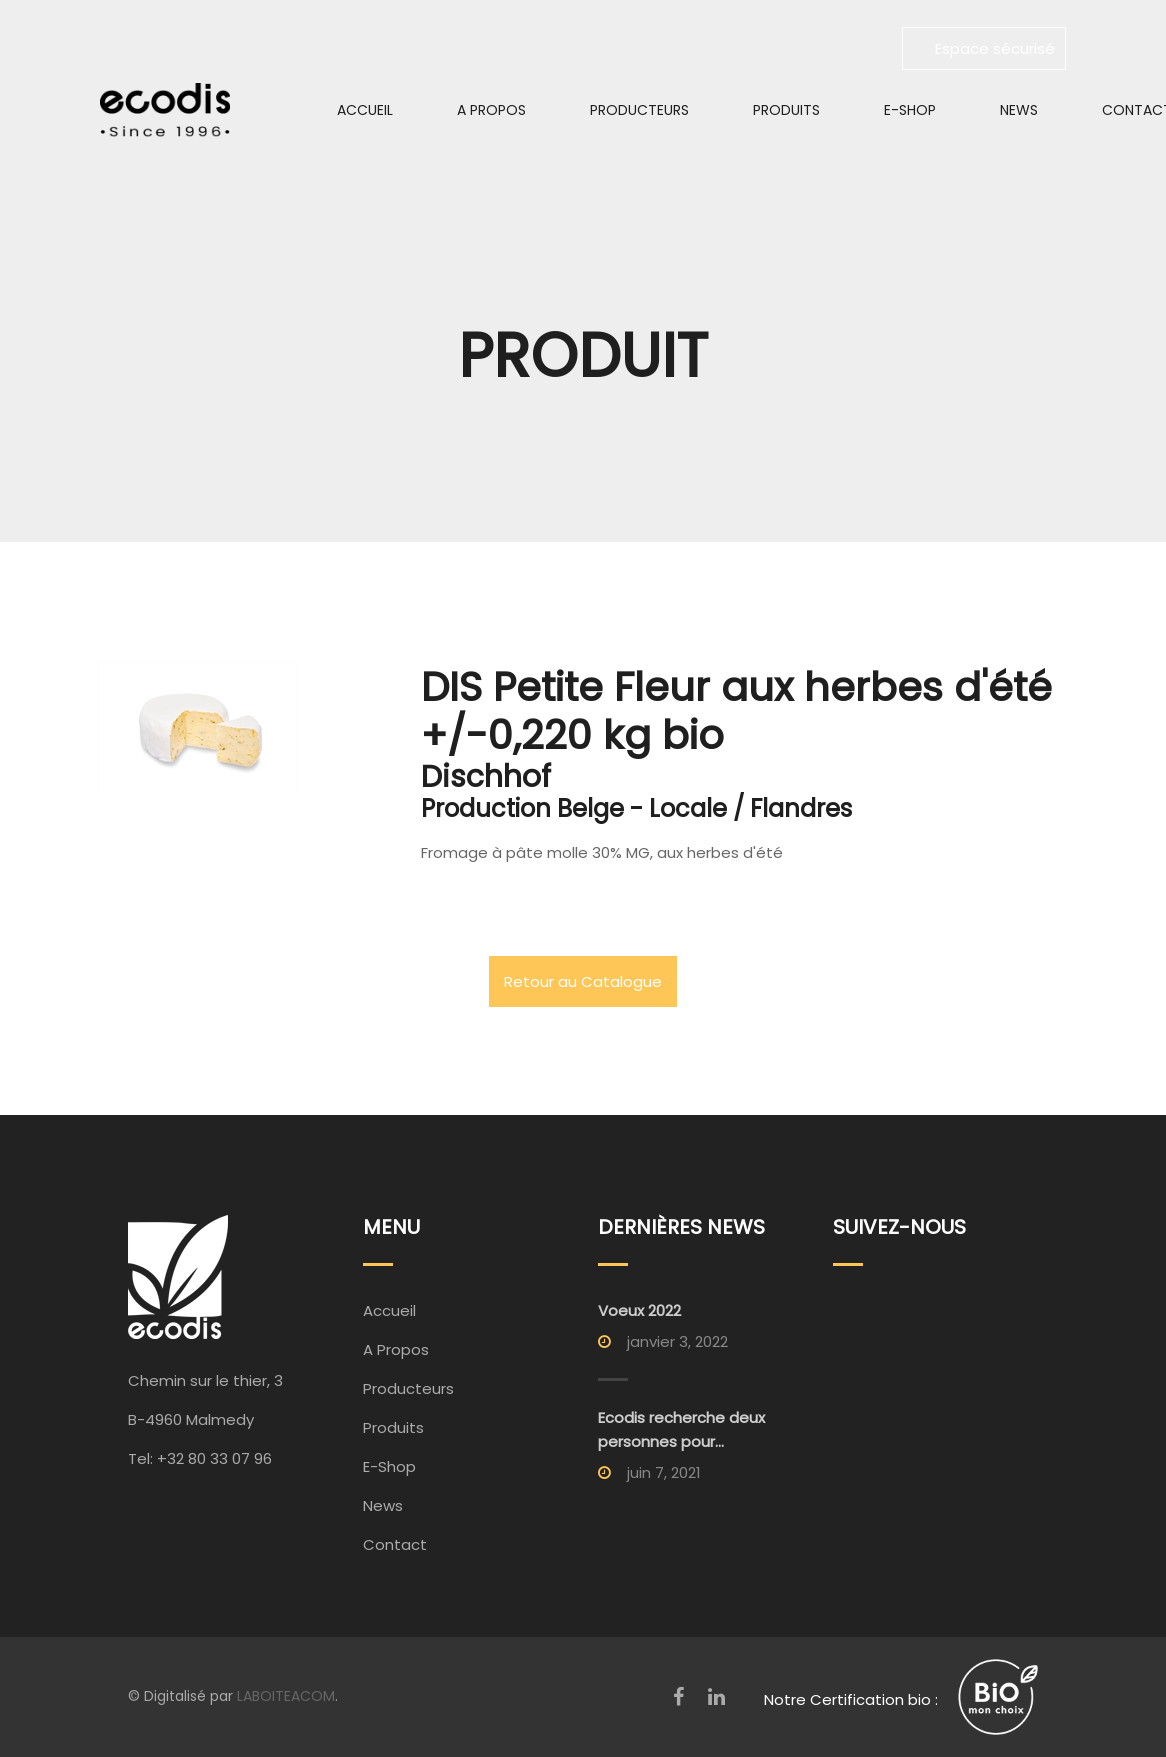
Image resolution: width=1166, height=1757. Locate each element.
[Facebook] (678, 1697)
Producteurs (639, 110)
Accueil (365, 110)
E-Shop (910, 110)
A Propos (491, 110)
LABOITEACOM (286, 1696)
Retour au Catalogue (583, 981)
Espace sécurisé (984, 48)
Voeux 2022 (639, 1310)
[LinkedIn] (716, 1697)
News (1019, 110)
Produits (786, 110)
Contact (395, 1544)
